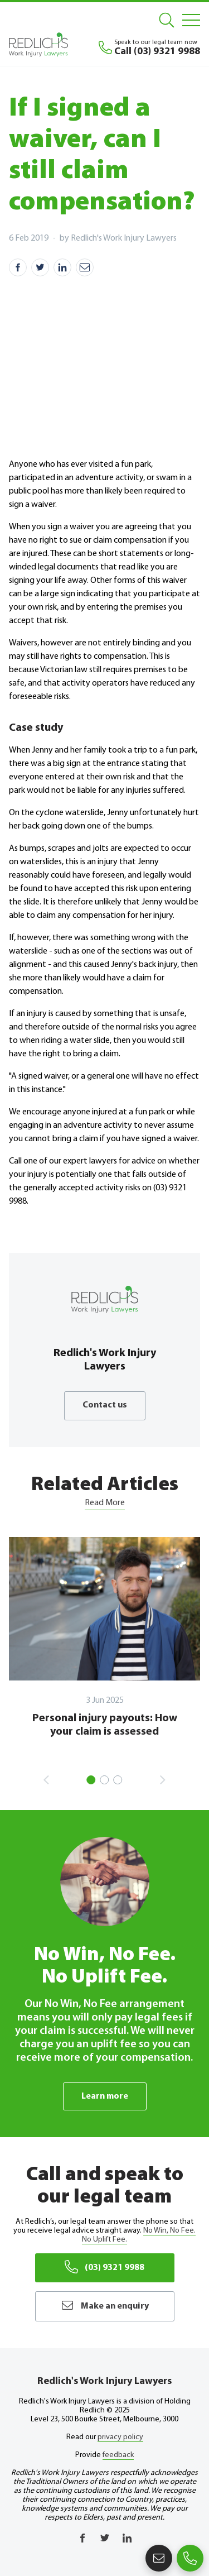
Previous (46, 1780)
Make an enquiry (105, 2305)
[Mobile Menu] (191, 20)
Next (163, 1780)
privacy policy (120, 2437)
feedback (118, 2455)
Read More (105, 1502)
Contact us (104, 1405)
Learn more (104, 2096)
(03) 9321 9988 (104, 2266)
